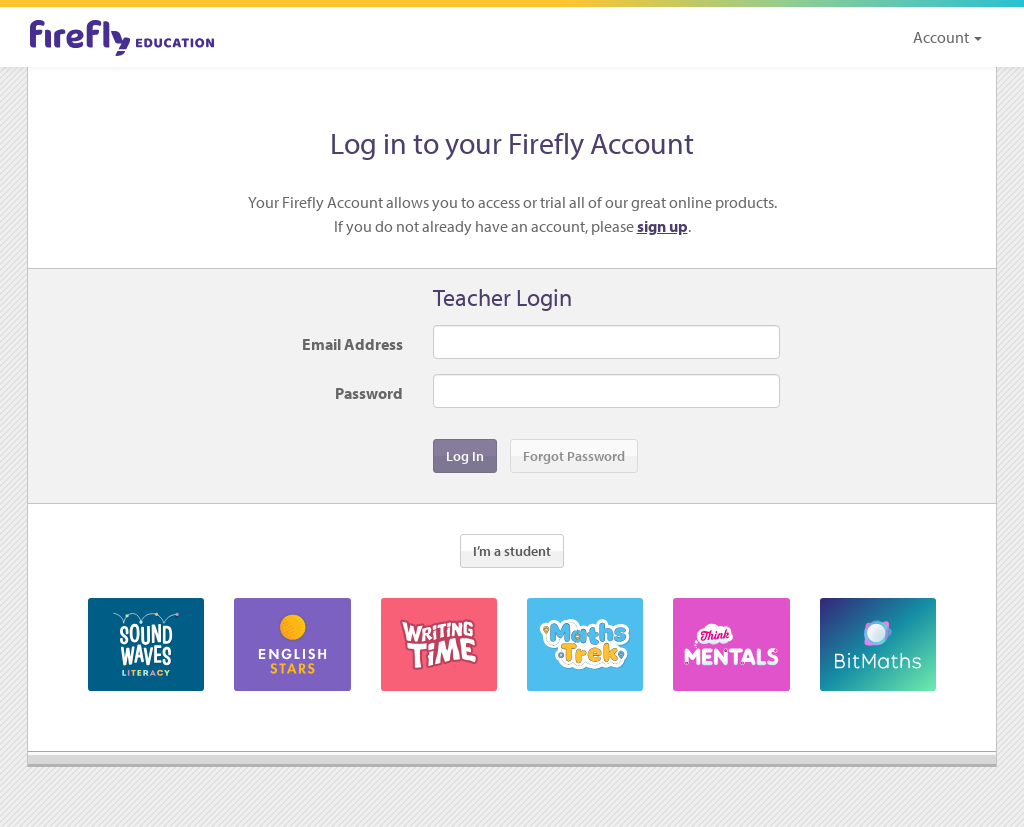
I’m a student (512, 551)
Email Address (352, 344)
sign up (662, 226)
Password (369, 393)
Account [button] (947, 37)
